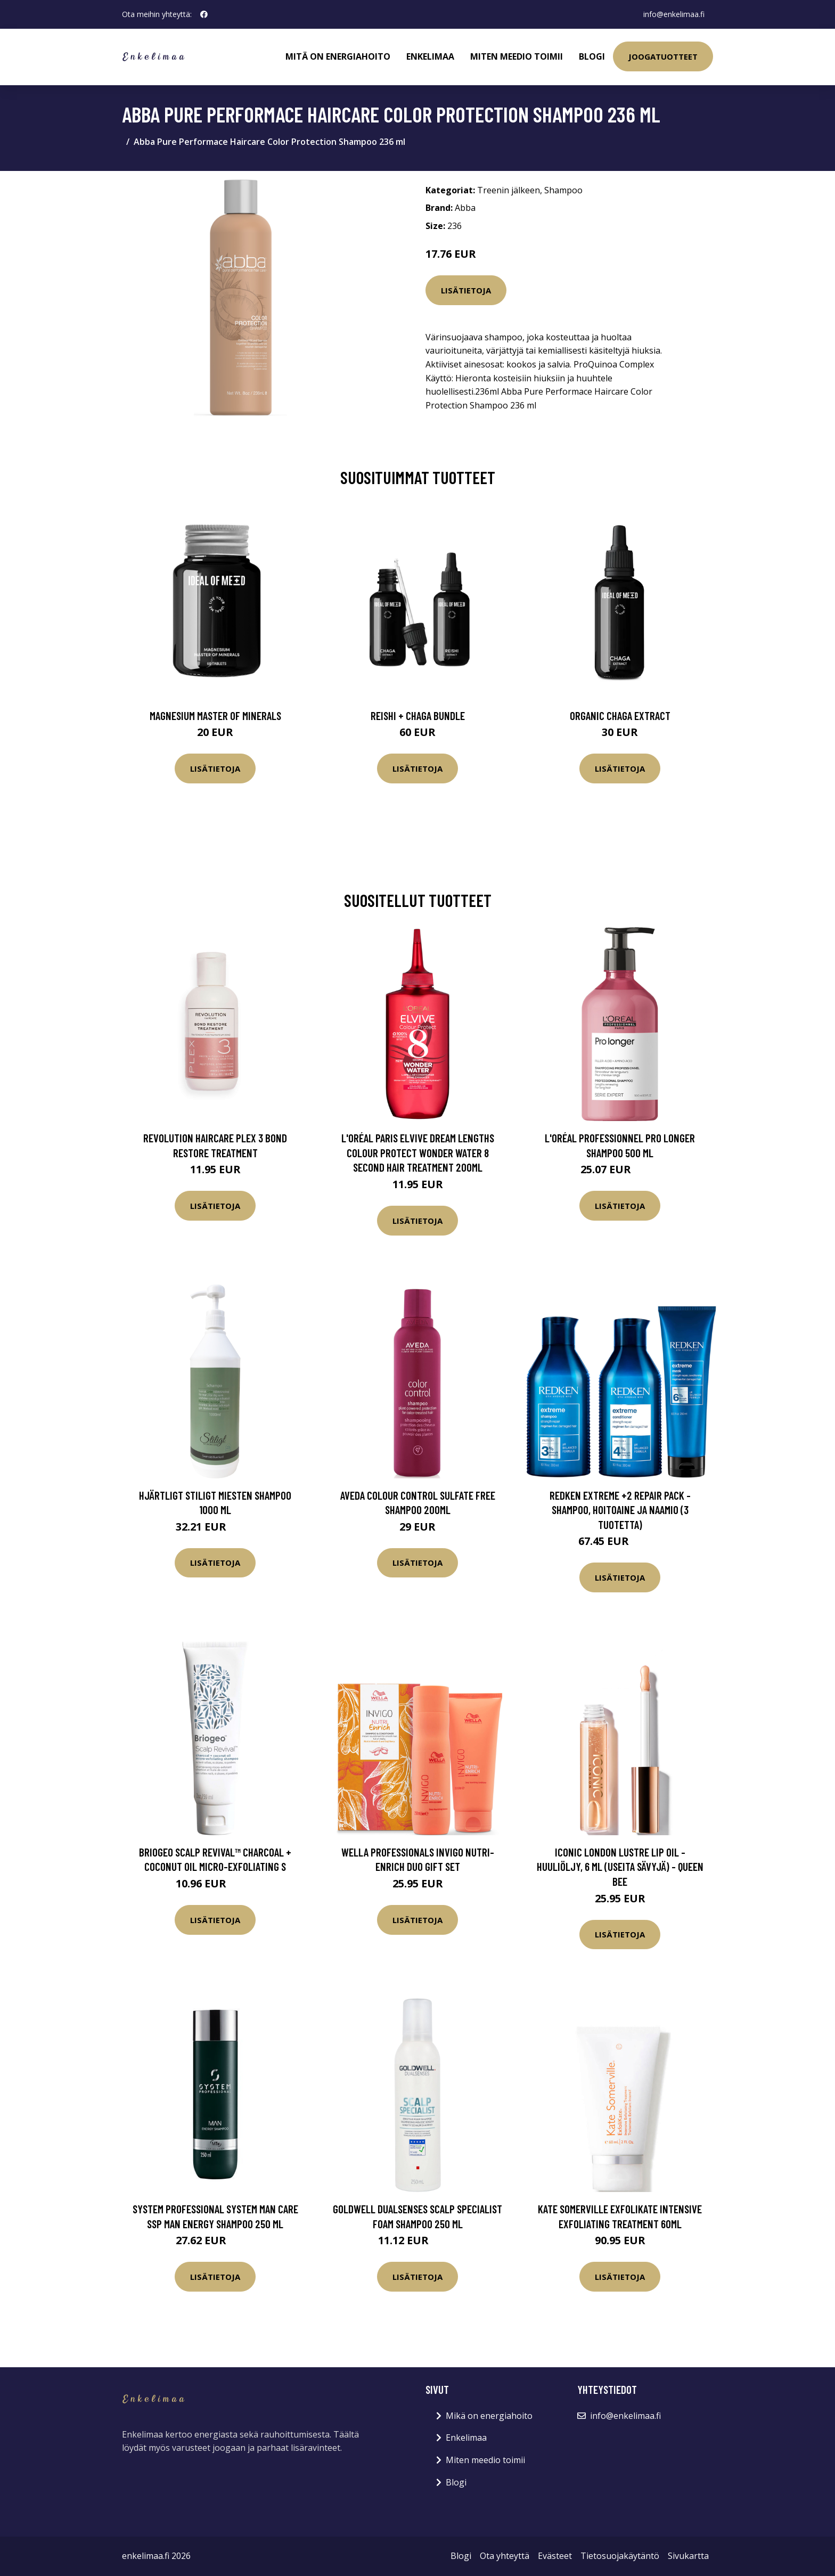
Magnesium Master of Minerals (215, 715)
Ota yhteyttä (504, 2556)
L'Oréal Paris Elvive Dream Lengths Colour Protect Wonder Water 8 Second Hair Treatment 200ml (417, 1152)
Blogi (592, 56)
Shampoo (563, 190)
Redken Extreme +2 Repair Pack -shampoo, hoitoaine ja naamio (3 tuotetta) (620, 1510)
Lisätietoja (466, 290)
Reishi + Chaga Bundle (418, 715)
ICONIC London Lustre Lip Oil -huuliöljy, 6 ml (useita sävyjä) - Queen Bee (620, 1866)
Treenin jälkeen (508, 190)
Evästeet (555, 2556)
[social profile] (204, 14)
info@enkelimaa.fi (674, 14)
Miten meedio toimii (516, 56)
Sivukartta (688, 2556)
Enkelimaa (430, 56)
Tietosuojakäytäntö (619, 2556)
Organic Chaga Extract (620, 715)
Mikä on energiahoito (489, 2416)
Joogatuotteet (663, 56)
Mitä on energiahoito (337, 56)
